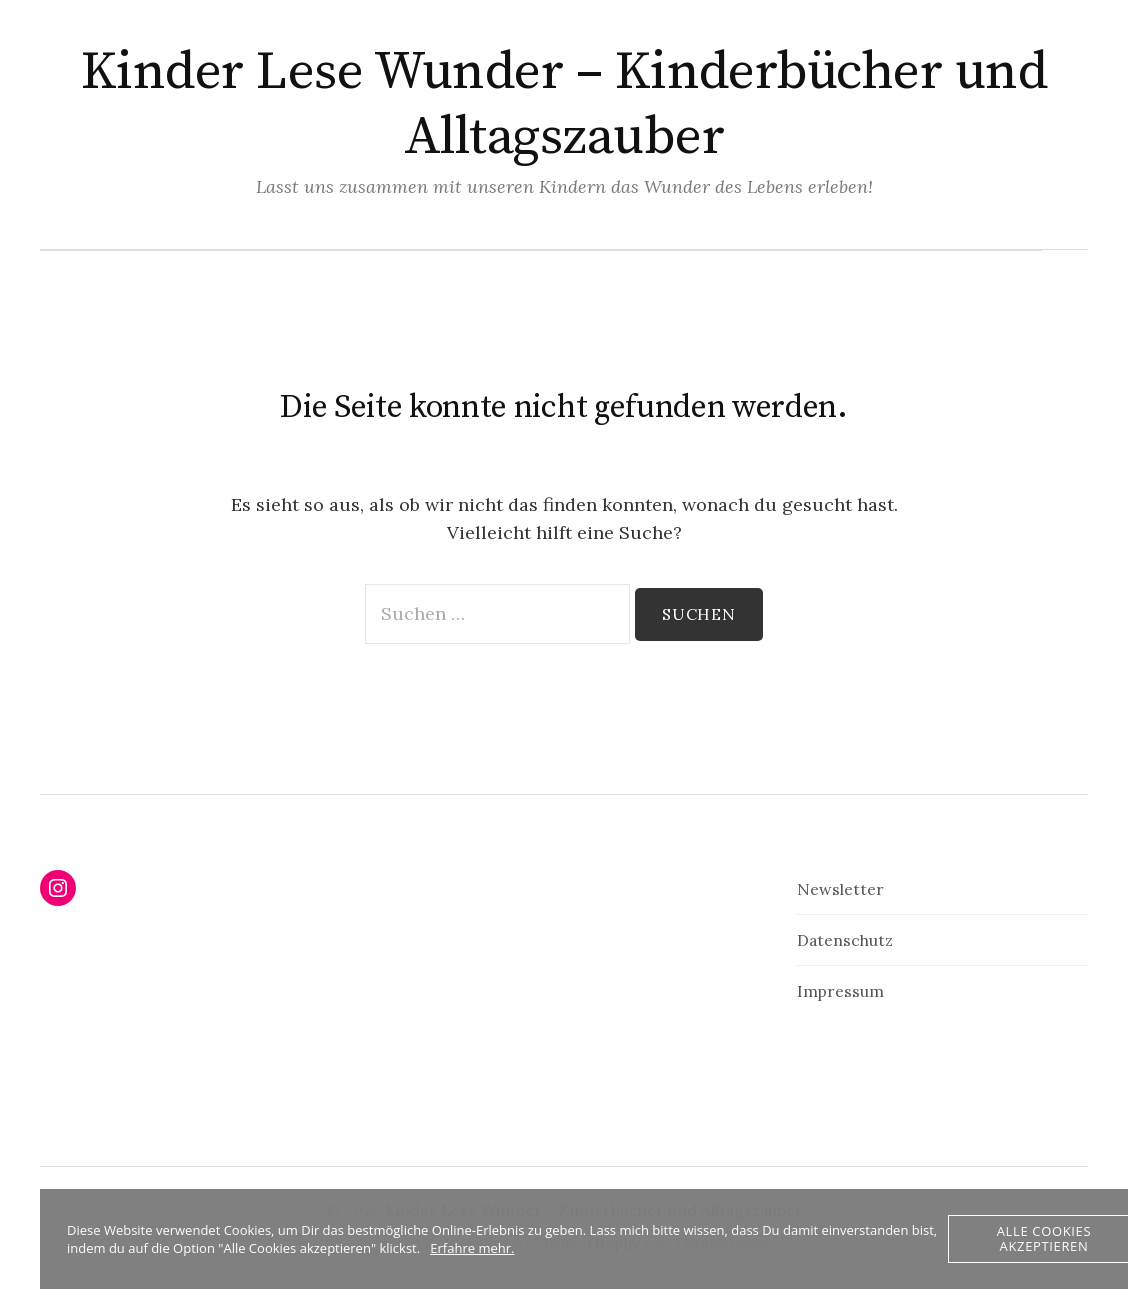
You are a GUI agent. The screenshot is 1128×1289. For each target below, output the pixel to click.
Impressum (840, 991)
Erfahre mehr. (472, 1248)
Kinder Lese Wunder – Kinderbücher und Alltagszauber (564, 104)
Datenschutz (845, 940)
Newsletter (840, 889)
